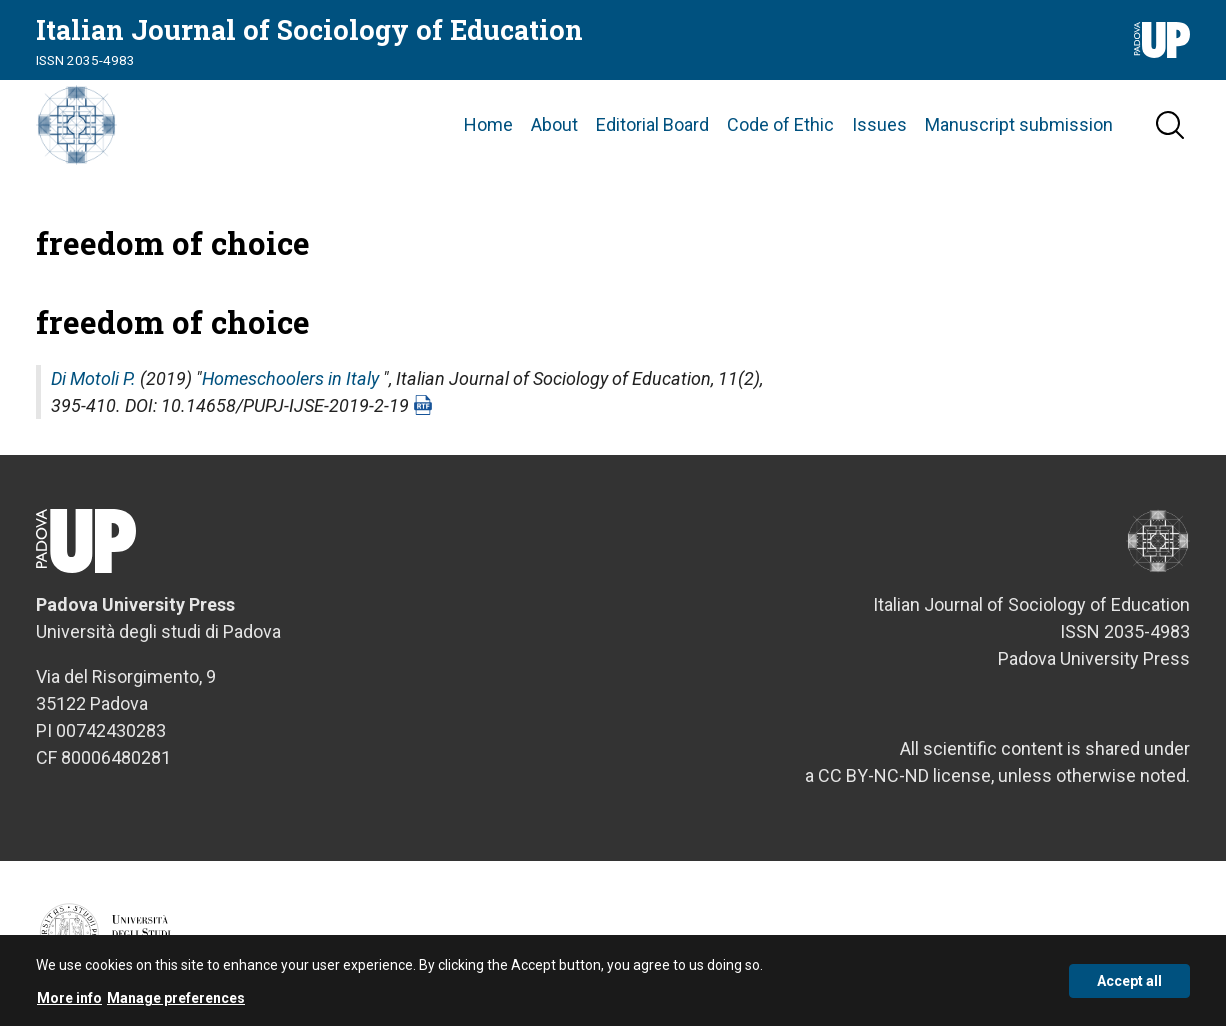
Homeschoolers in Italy (290, 378)
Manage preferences (176, 1003)
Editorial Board (652, 124)
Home (488, 124)
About (554, 124)
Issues (879, 124)
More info (69, 1003)
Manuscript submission (1019, 124)
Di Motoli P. (93, 378)
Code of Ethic (780, 124)
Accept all (1129, 986)
